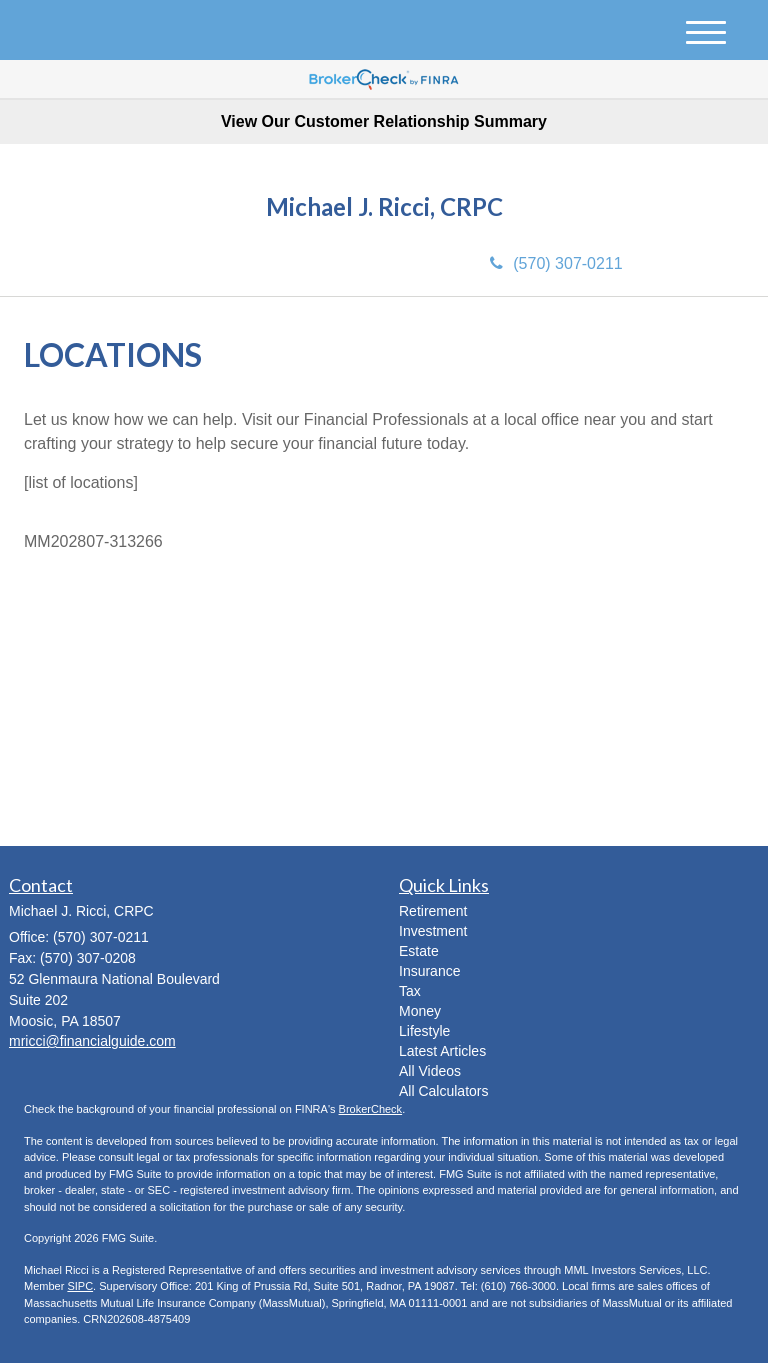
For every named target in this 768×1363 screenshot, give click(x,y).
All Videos (430, 1071)
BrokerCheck (371, 1109)
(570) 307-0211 (556, 263)
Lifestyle (424, 1031)
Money (420, 1011)
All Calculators (443, 1091)
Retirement (433, 911)
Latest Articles (442, 1051)
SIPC (80, 1286)
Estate (419, 951)
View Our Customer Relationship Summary (384, 121)
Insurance (429, 971)
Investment (433, 931)
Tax (410, 991)
